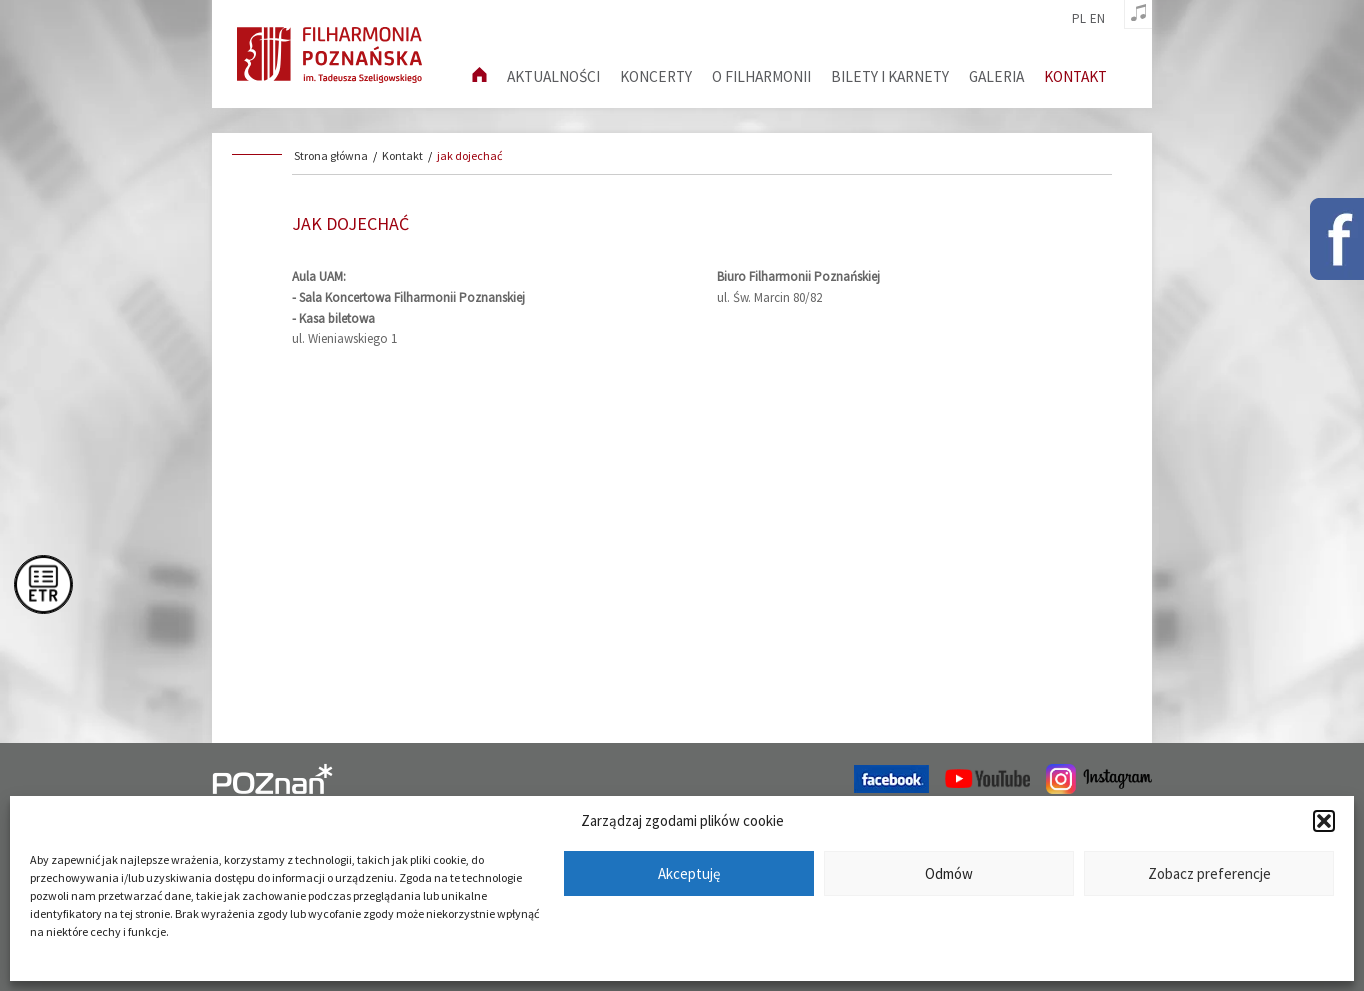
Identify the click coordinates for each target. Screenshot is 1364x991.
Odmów (949, 873)
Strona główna (331, 155)
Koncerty (656, 76)
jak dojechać (469, 155)
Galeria (996, 76)
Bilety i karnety (890, 76)
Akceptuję (689, 873)
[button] (1324, 821)
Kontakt (1075, 76)
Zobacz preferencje (1209, 873)
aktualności (553, 76)
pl (1079, 19)
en (1097, 19)
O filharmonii (761, 76)
